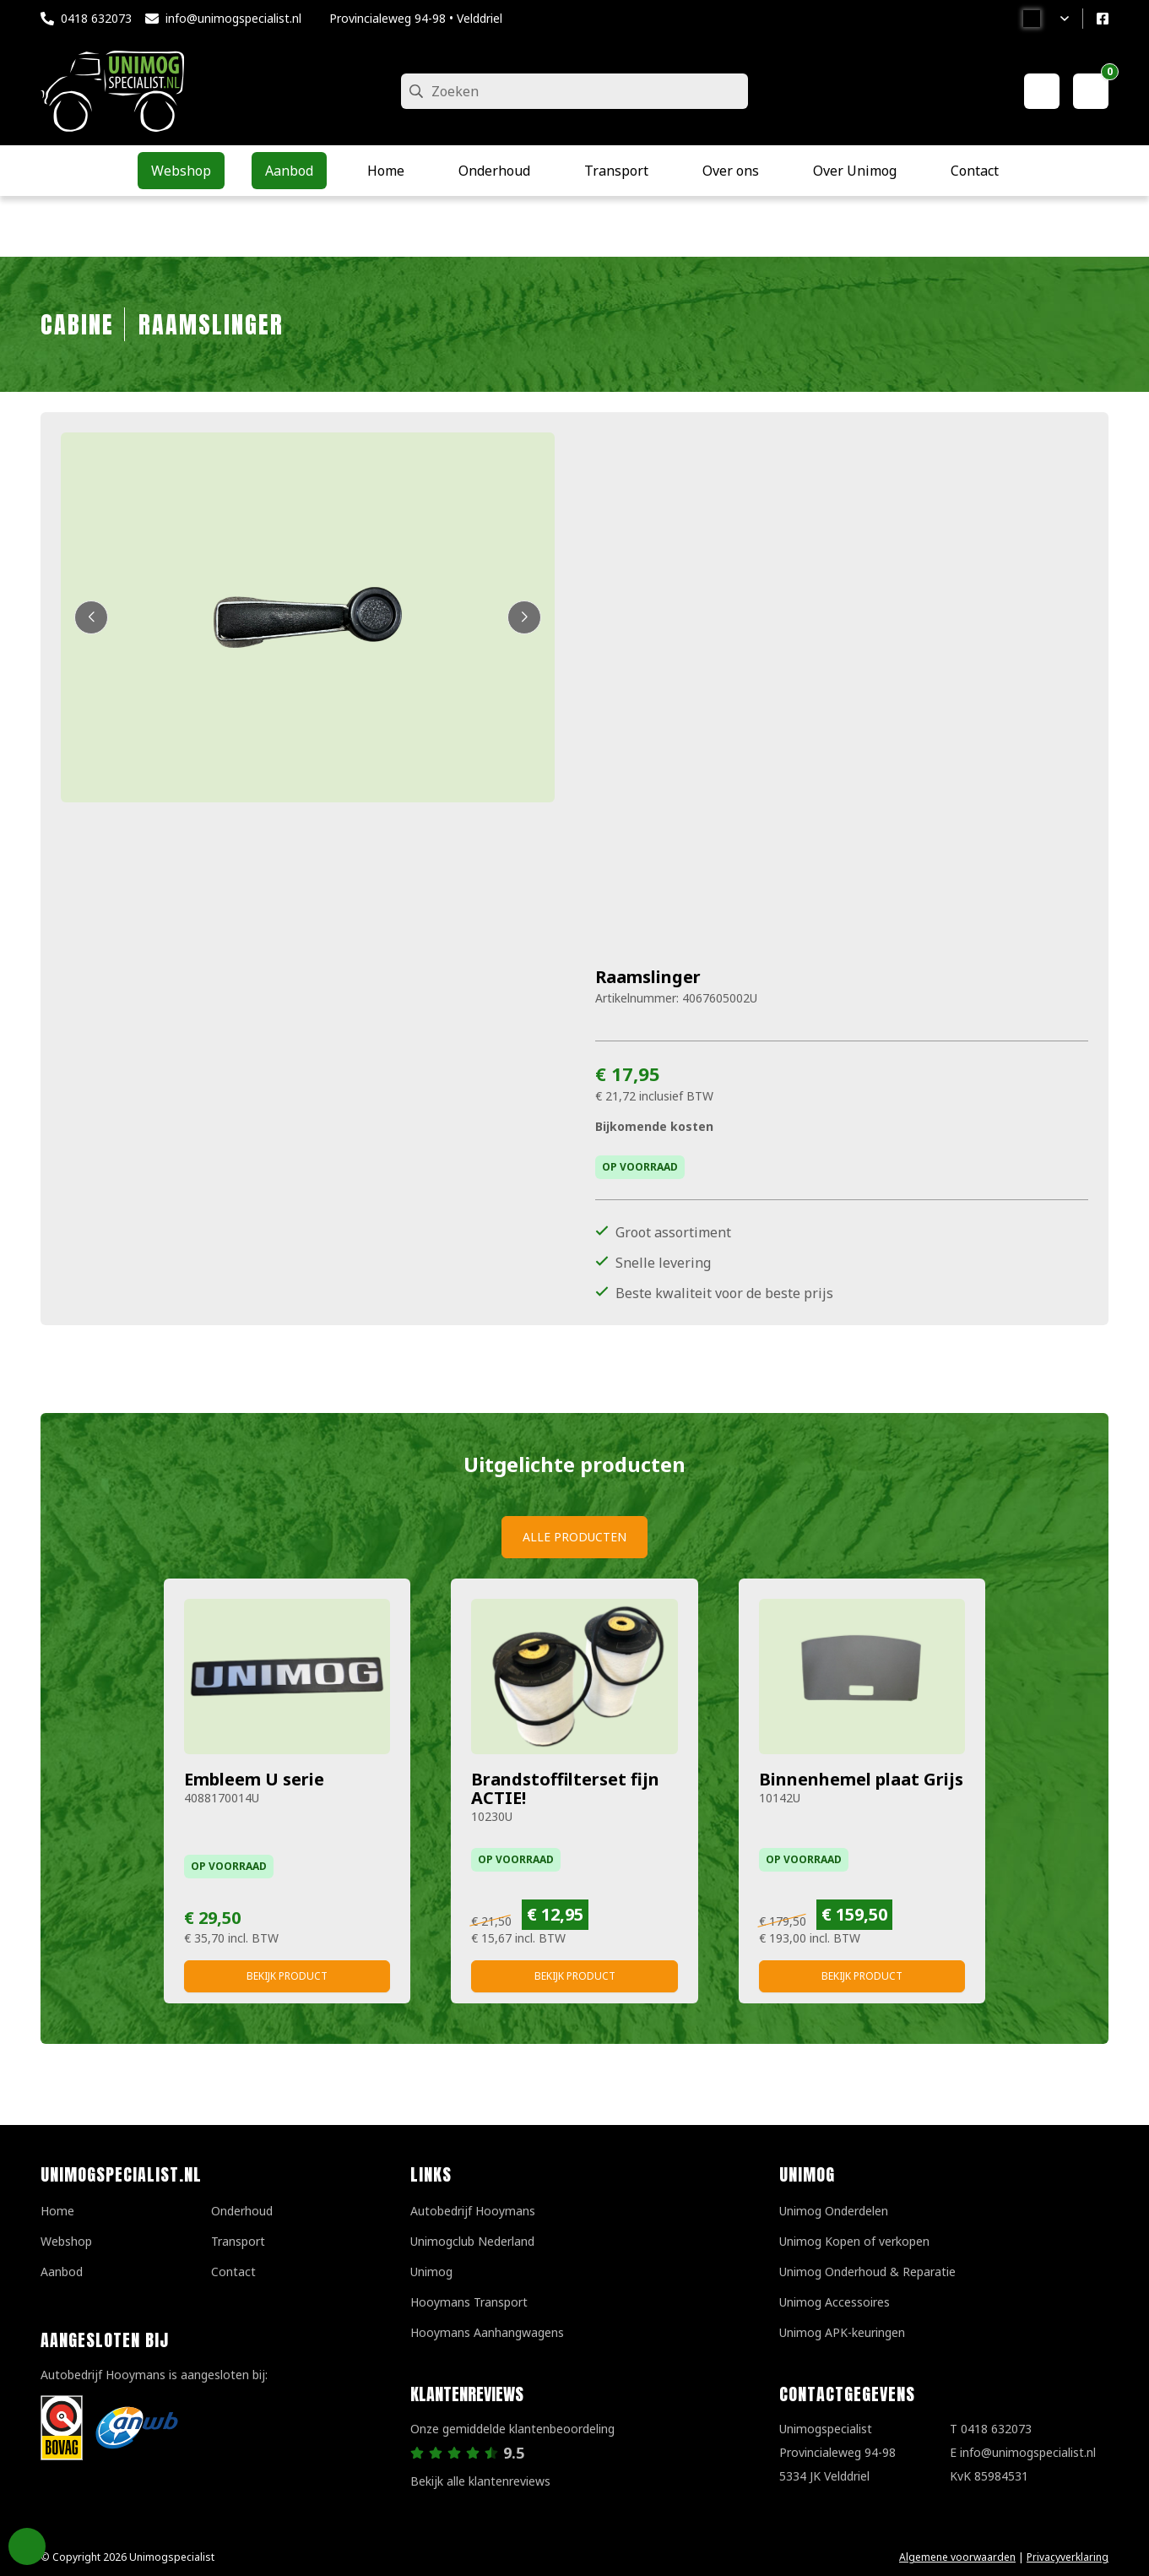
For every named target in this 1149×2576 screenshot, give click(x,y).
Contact (233, 2272)
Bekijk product (287, 1976)
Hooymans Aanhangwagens (487, 2332)
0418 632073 (96, 18)
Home (57, 2211)
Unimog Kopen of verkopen (854, 2241)
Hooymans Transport (469, 2302)
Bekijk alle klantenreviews (480, 2481)
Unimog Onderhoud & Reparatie (867, 2272)
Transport (238, 2241)
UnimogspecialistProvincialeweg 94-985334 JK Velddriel (837, 2452)
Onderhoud (242, 2211)
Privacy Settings (27, 2546)
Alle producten (574, 1537)
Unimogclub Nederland (472, 2241)
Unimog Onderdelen (833, 2211)
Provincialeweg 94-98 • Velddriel (415, 18)
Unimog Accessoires (834, 2302)
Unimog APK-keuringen (842, 2332)
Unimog (431, 2272)
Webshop (66, 2241)
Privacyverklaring (1067, 2557)
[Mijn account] (1042, 91)
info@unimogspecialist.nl (233, 18)
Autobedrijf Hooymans (472, 2211)
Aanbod (62, 2272)
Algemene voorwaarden (957, 2557)
